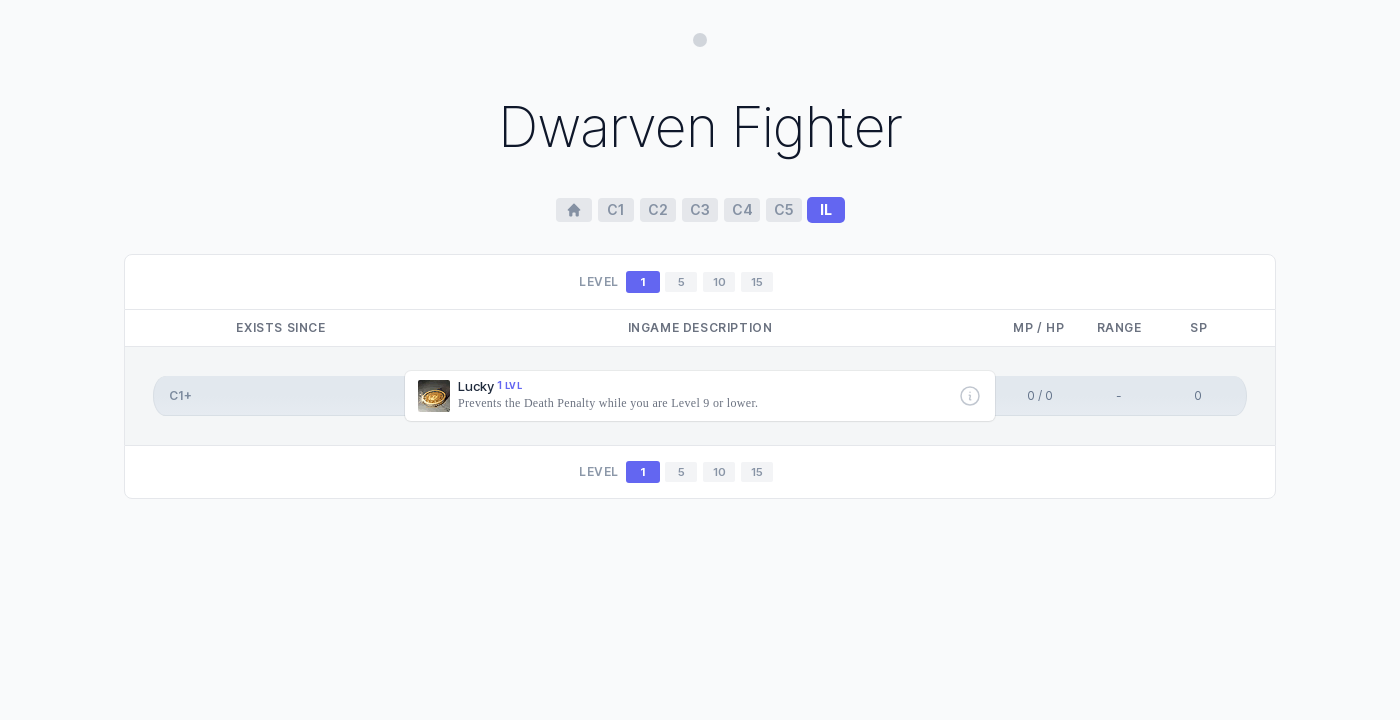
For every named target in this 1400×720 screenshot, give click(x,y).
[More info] (970, 396)
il (826, 209)
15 (757, 282)
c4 (742, 209)
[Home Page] (574, 210)
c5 (784, 209)
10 (719, 282)
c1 (616, 209)
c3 (700, 209)
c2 (658, 209)
